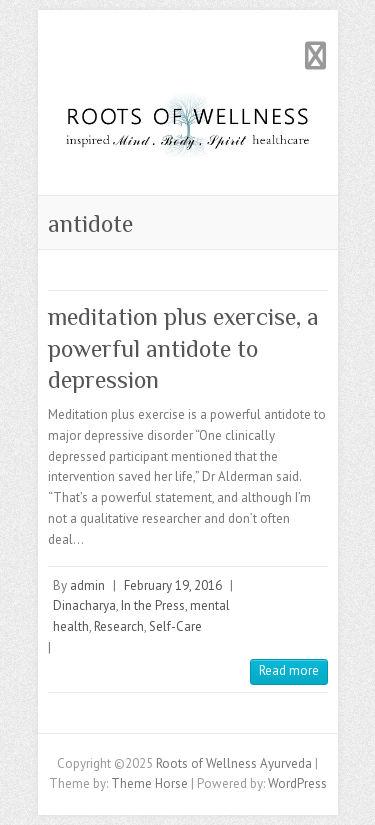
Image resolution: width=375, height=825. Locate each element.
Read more (289, 670)
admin (87, 585)
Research (119, 626)
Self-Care (175, 626)
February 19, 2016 (173, 585)
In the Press (153, 605)
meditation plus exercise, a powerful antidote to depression (183, 347)
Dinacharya (84, 605)
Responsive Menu (316, 55)
